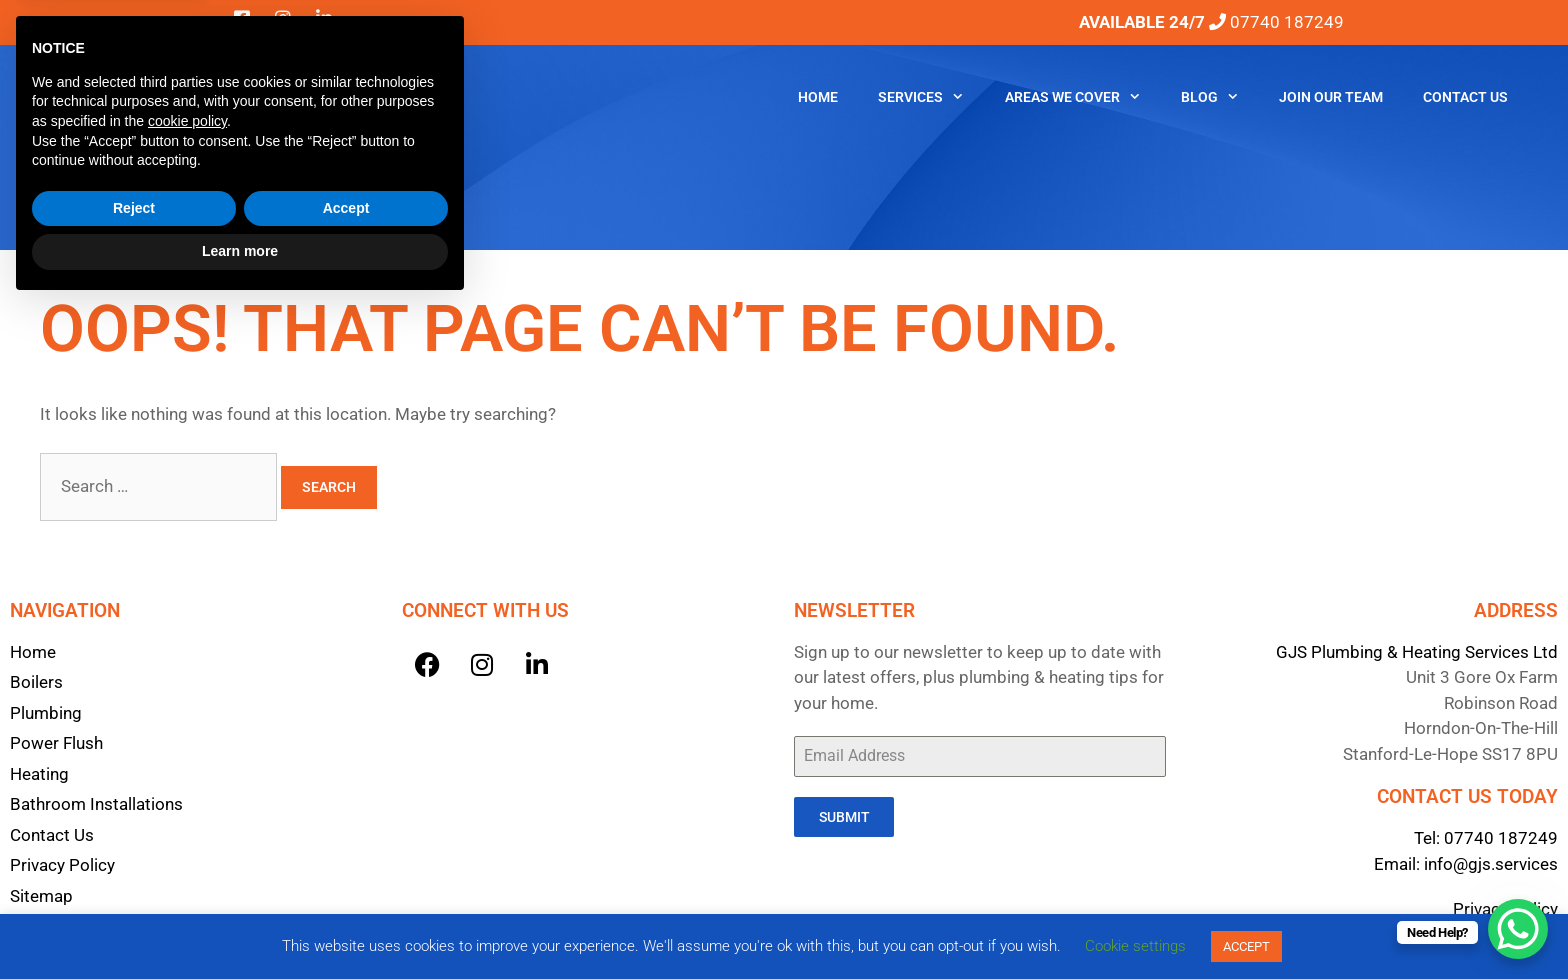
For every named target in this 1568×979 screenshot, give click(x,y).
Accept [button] (346, 881)
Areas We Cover (1083, 97)
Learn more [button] (240, 924)
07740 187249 (1501, 838)
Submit (844, 817)
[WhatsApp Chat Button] (1518, 929)
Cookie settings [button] (1135, 946)
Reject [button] (134, 881)
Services (931, 97)
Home (818, 97)
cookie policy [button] (187, 794)
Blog (1220, 97)
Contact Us (1465, 97)
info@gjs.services (1491, 864)
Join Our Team (1331, 97)
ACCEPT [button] (1246, 946)
